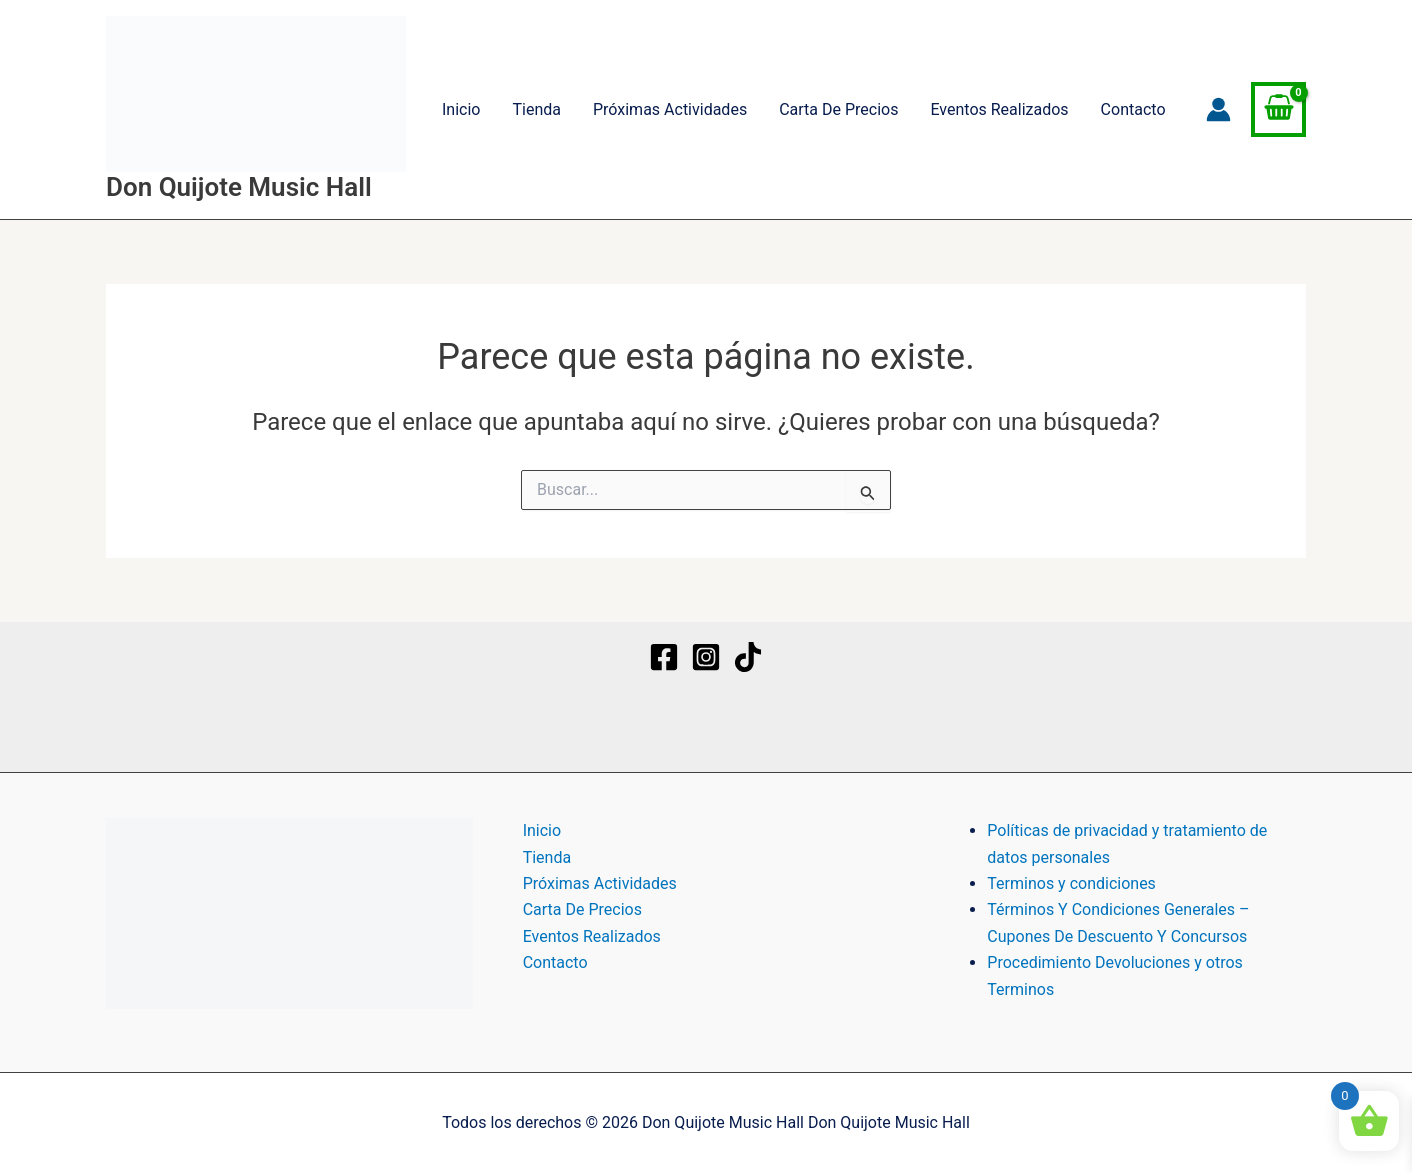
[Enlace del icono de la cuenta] (1218, 109)
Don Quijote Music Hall (239, 187)
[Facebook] (664, 657)
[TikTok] (748, 657)
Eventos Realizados (999, 109)
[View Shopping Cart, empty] (1278, 110)
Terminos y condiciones (1071, 883)
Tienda (536, 109)
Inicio (461, 109)
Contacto (1133, 109)
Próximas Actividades (670, 109)
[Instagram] (706, 657)
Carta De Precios (838, 109)
